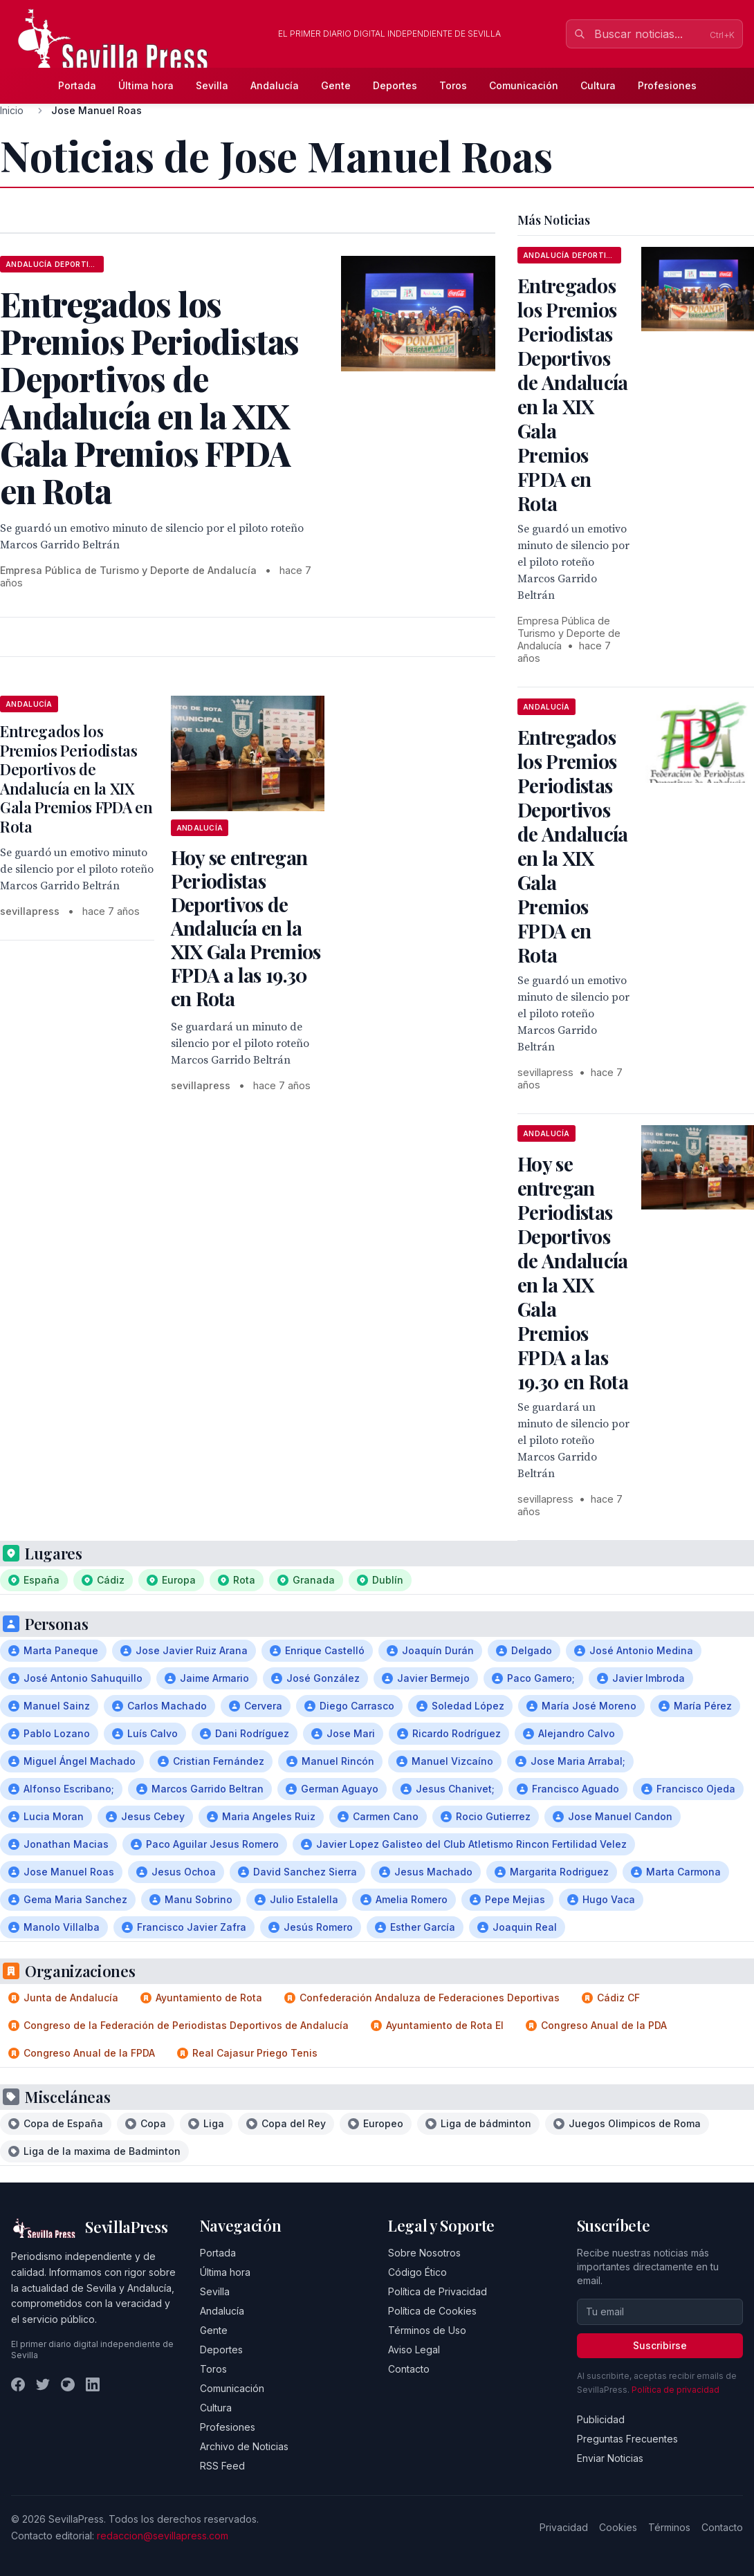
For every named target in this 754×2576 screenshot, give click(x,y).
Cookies (618, 2527)
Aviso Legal (414, 2349)
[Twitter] (43, 2384)
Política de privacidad (675, 2389)
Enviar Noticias (610, 2458)
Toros (453, 85)
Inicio (12, 110)
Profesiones (667, 85)
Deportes (395, 85)
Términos (669, 2527)
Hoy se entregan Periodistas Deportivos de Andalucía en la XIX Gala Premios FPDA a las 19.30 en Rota (246, 927)
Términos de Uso (427, 2330)
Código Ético (417, 2272)
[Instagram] (68, 2384)
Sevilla (212, 85)
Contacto (409, 2369)
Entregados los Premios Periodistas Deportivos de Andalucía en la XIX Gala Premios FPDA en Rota (76, 779)
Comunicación (523, 85)
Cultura (598, 85)
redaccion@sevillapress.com (162, 2535)
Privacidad (564, 2527)
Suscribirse (660, 2345)
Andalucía (274, 85)
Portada (77, 85)
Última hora (146, 85)
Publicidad (601, 2419)
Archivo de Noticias (244, 2446)
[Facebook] (18, 2384)
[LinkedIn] (93, 2384)
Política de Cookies (432, 2311)
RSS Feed (222, 2466)
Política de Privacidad (437, 2291)
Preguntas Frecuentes (627, 2439)
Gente (336, 85)
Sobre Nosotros (424, 2253)
